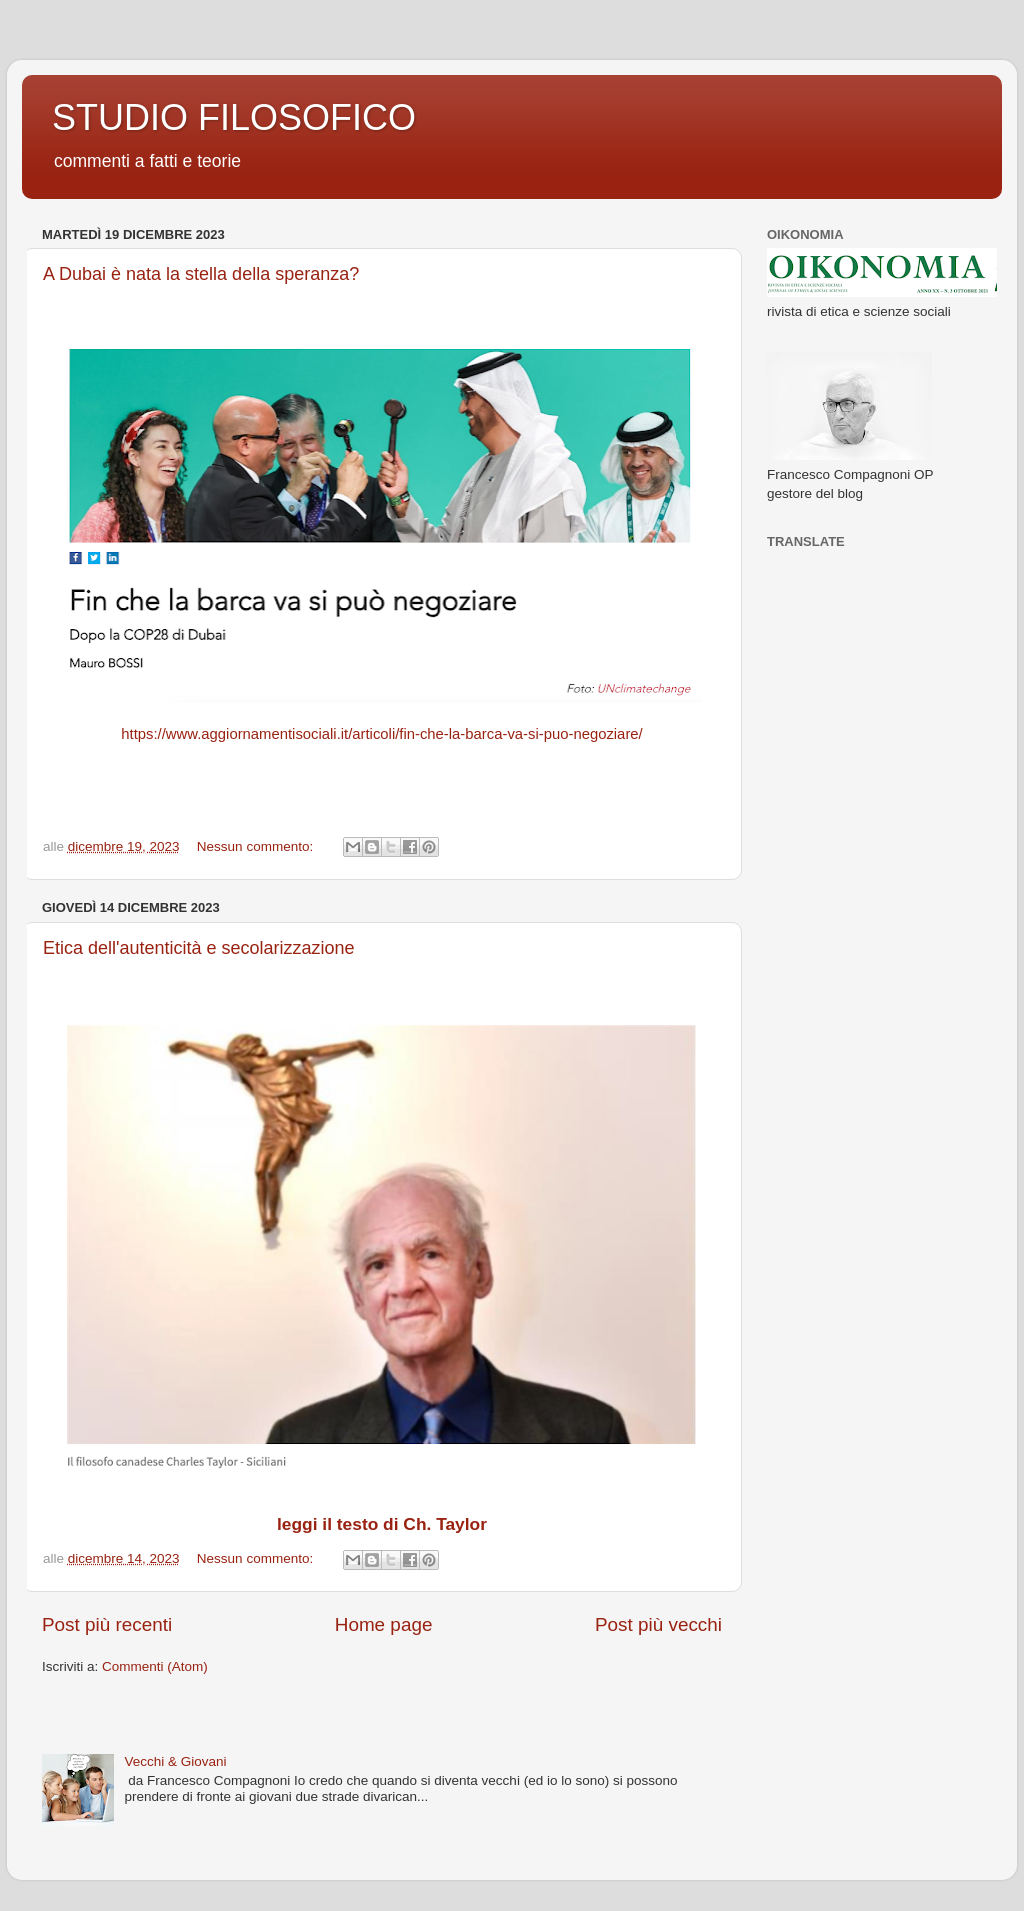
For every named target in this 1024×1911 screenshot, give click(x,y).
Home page (384, 1624)
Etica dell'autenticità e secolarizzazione (199, 948)
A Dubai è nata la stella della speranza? (201, 274)
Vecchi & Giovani (175, 1761)
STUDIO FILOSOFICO (234, 117)
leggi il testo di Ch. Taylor (382, 1524)
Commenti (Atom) (155, 1666)
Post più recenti (107, 1624)
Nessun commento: (257, 846)
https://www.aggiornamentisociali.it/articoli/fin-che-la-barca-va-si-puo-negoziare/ (381, 734)
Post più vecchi (658, 1624)
